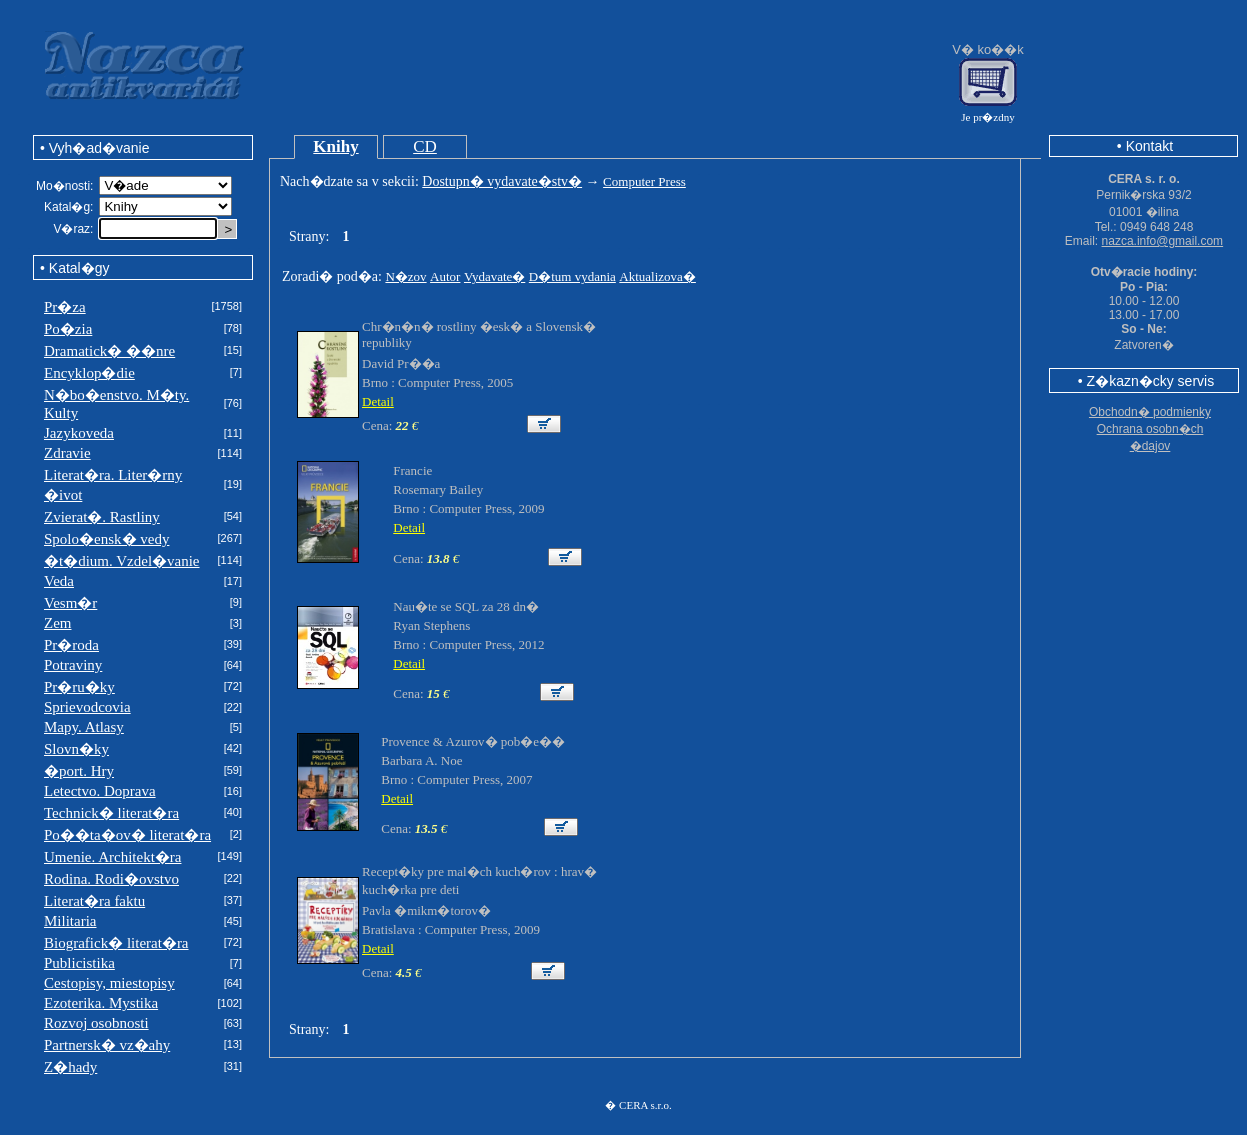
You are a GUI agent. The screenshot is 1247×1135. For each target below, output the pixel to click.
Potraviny (73, 665)
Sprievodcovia (87, 707)
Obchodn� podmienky (1150, 412)
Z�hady (70, 1067)
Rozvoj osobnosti (96, 1023)
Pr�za (65, 307)
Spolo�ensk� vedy (106, 539)
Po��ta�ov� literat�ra (127, 835)
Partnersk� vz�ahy (107, 1045)
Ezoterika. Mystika (101, 1003)
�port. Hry (79, 771)
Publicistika (79, 963)
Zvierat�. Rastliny (102, 517)
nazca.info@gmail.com (1163, 241)
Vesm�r (70, 603)
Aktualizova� (657, 276)
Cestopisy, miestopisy (109, 983)
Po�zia (68, 329)
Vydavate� (494, 276)
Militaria (70, 921)
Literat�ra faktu (94, 901)
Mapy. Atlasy (84, 727)
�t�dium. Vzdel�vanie (122, 561)
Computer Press (644, 181)
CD (425, 146)
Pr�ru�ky (79, 687)
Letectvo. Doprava (100, 791)
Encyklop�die (89, 373)
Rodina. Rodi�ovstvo (111, 879)
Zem (58, 623)
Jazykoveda (79, 433)
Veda (59, 581)
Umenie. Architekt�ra (112, 857)
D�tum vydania (572, 276)
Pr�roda (71, 645)
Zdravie (67, 453)
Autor (445, 276)
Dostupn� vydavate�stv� (502, 181)
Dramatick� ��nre (109, 351)
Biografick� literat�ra (116, 943)
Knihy (335, 146)
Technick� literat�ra (111, 813)
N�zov (405, 276)
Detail (378, 401)
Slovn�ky (76, 749)
